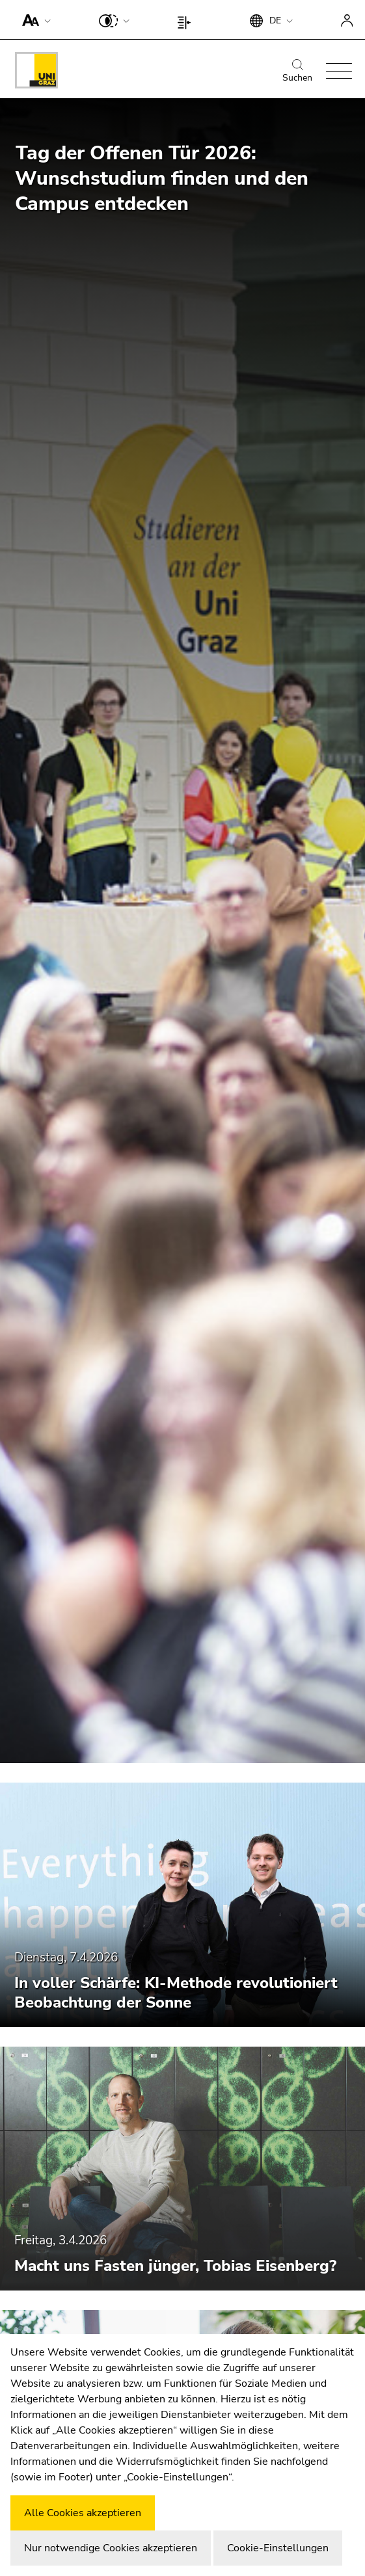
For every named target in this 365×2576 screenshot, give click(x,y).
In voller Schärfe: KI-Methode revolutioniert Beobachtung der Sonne (176, 1992)
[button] (33, 19)
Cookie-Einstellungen (278, 2548)
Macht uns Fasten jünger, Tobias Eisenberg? (175, 2265)
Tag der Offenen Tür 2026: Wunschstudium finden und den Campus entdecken (161, 178)
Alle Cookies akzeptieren (82, 2513)
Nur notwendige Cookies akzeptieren (110, 2548)
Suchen (297, 71)
